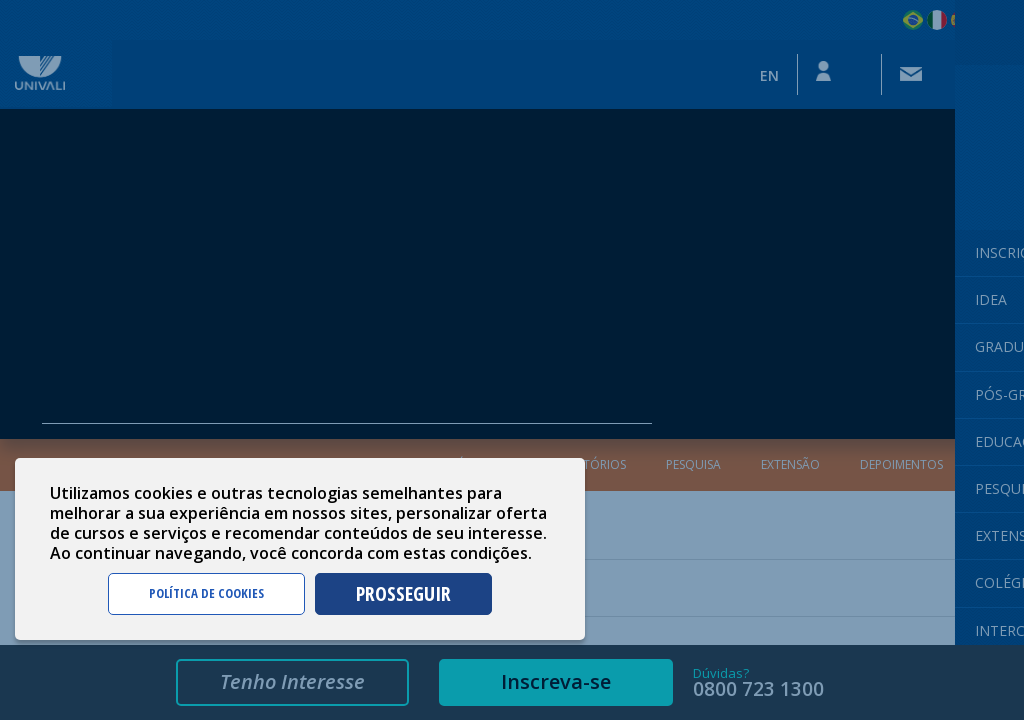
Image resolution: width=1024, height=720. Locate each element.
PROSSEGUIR (403, 593)
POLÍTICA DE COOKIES (206, 593)
